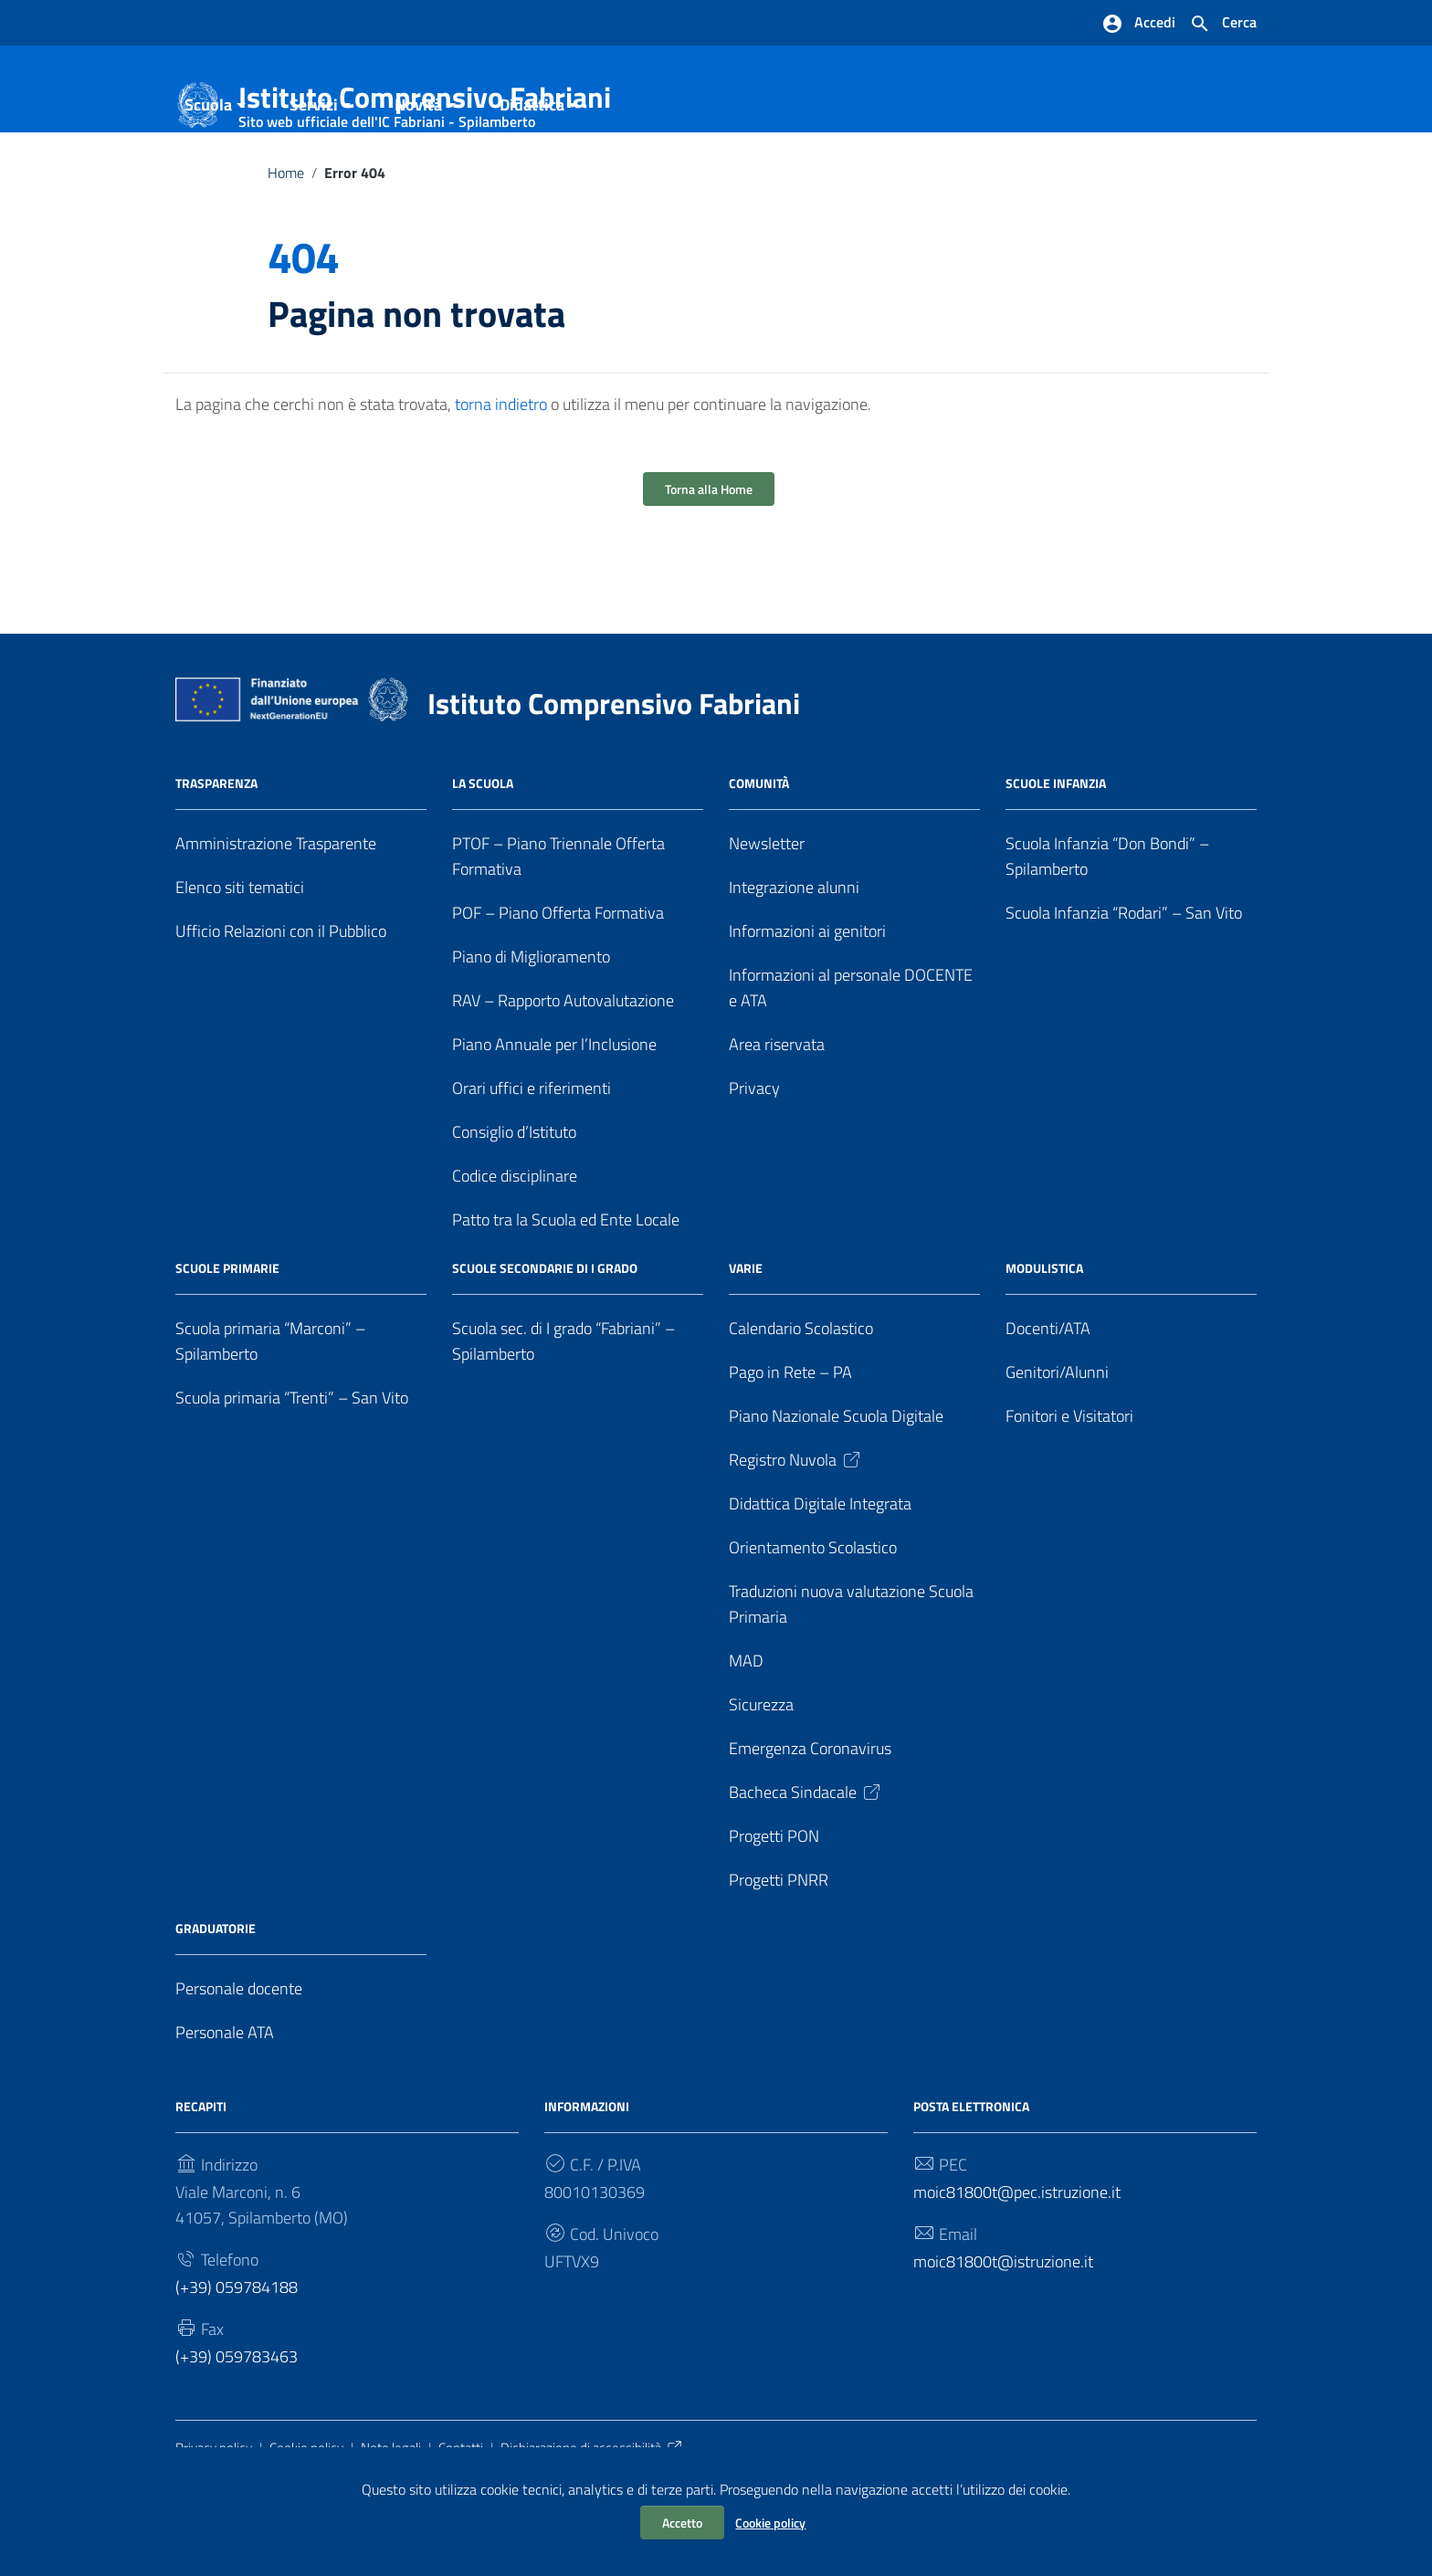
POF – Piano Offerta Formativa (558, 985)
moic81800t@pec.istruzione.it (1017, 2263)
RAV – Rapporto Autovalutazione (563, 1072)
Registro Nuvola (796, 1531)
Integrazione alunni (794, 959)
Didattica (532, 176)
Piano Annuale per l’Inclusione (554, 1116)
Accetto (682, 2522)
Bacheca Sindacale (806, 1864)
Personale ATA (224, 2103)
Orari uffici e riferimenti (531, 1160)
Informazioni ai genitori (807, 1003)
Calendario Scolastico (801, 1400)
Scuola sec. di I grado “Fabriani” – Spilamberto (563, 1413)
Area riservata (777, 1116)
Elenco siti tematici (239, 959)
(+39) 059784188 (236, 2358)
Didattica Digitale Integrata (820, 1575)
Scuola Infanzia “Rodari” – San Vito (1124, 985)
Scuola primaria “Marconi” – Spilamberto (270, 1413)
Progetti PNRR (778, 1951)
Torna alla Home (709, 561)
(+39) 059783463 (236, 2427)
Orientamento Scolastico (813, 1619)
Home (286, 245)
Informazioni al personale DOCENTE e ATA (851, 1060)
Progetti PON (774, 1907)
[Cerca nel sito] (1223, 24)
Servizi (314, 176)
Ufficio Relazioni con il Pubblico (280, 1003)
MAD (746, 1732)
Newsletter (767, 915)
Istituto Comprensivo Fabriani (424, 101)
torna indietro (501, 476)
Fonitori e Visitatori (1069, 1488)
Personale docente (238, 2059)
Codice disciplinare (514, 1247)
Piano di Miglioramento (531, 1028)
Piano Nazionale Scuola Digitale (836, 1488)
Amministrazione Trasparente (275, 915)
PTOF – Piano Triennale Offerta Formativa (558, 928)
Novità (418, 176)
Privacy (754, 1160)
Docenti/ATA (1048, 1400)
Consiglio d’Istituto (514, 1204)
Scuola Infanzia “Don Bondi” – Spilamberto (1107, 928)
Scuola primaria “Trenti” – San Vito (291, 1469)
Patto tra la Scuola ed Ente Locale (565, 1291)
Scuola (208, 176)
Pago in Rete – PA (790, 1444)
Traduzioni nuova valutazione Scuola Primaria (851, 1676)
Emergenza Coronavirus (810, 1820)
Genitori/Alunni (1057, 1444)
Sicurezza (761, 1776)
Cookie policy (770, 2522)
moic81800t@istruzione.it (1003, 2332)
